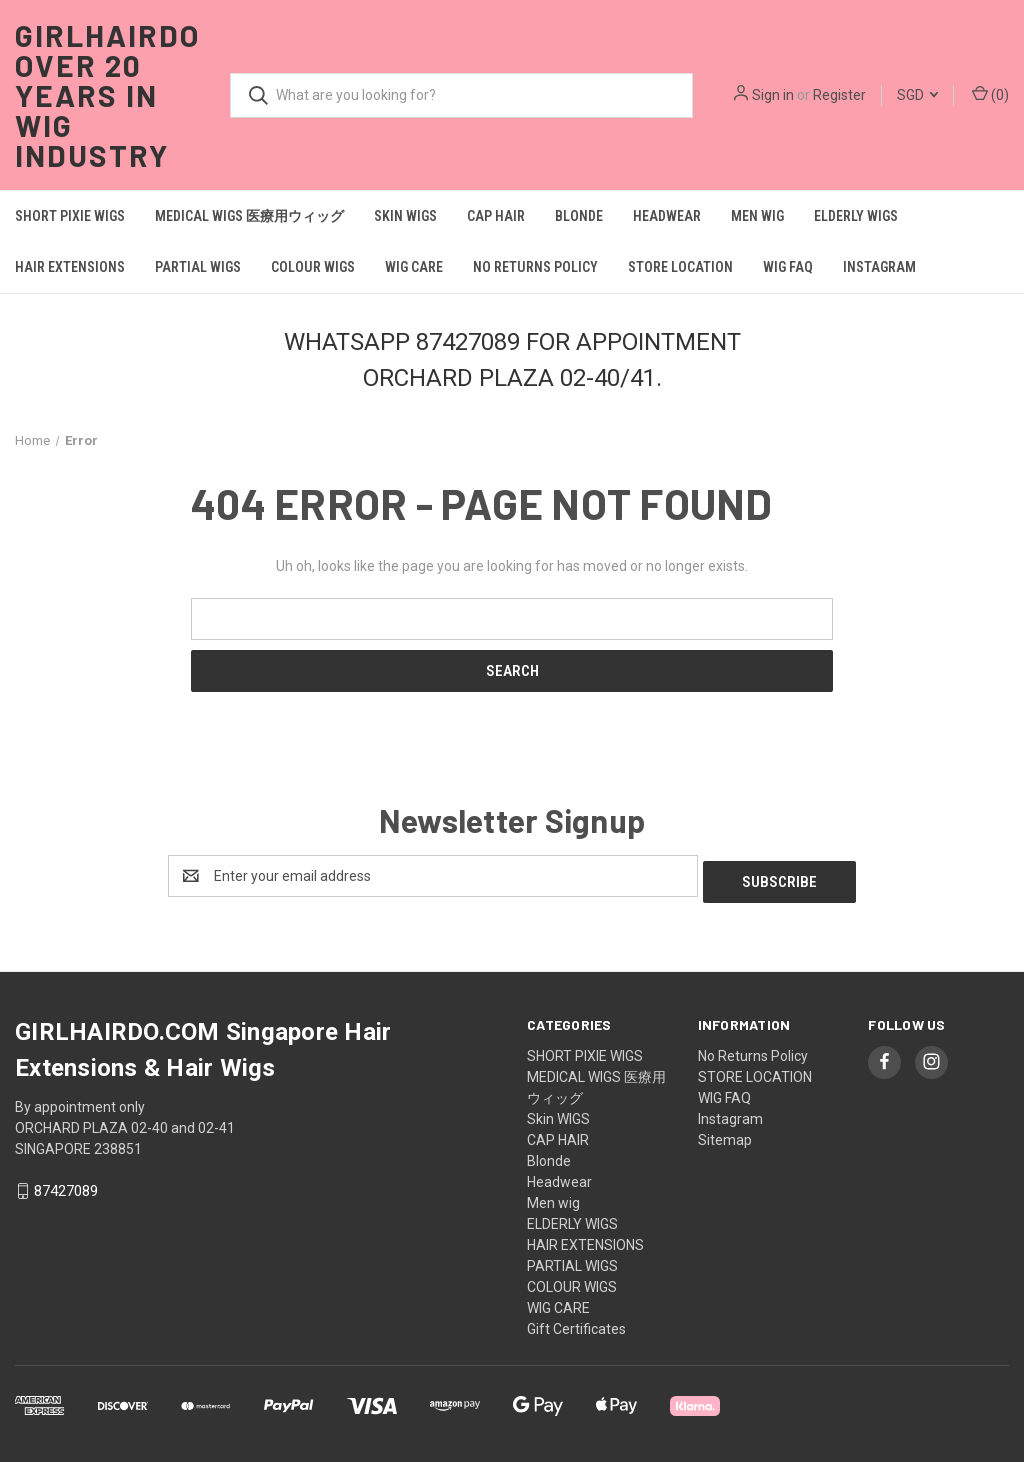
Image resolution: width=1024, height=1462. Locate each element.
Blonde (579, 216)
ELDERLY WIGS (856, 216)
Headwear (667, 216)
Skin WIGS (405, 216)
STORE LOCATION (680, 267)
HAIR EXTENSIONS (70, 267)
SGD (917, 95)
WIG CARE (414, 267)
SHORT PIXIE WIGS (70, 216)
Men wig (757, 216)
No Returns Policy (535, 267)
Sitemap (725, 1134)
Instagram (879, 267)
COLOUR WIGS (313, 267)
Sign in (773, 95)
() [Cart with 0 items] (990, 94)
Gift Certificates (576, 1323)
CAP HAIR (496, 216)
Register (839, 95)
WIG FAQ (788, 267)
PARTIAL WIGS (198, 267)
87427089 (66, 1186)
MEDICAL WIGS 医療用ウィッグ (249, 216)
